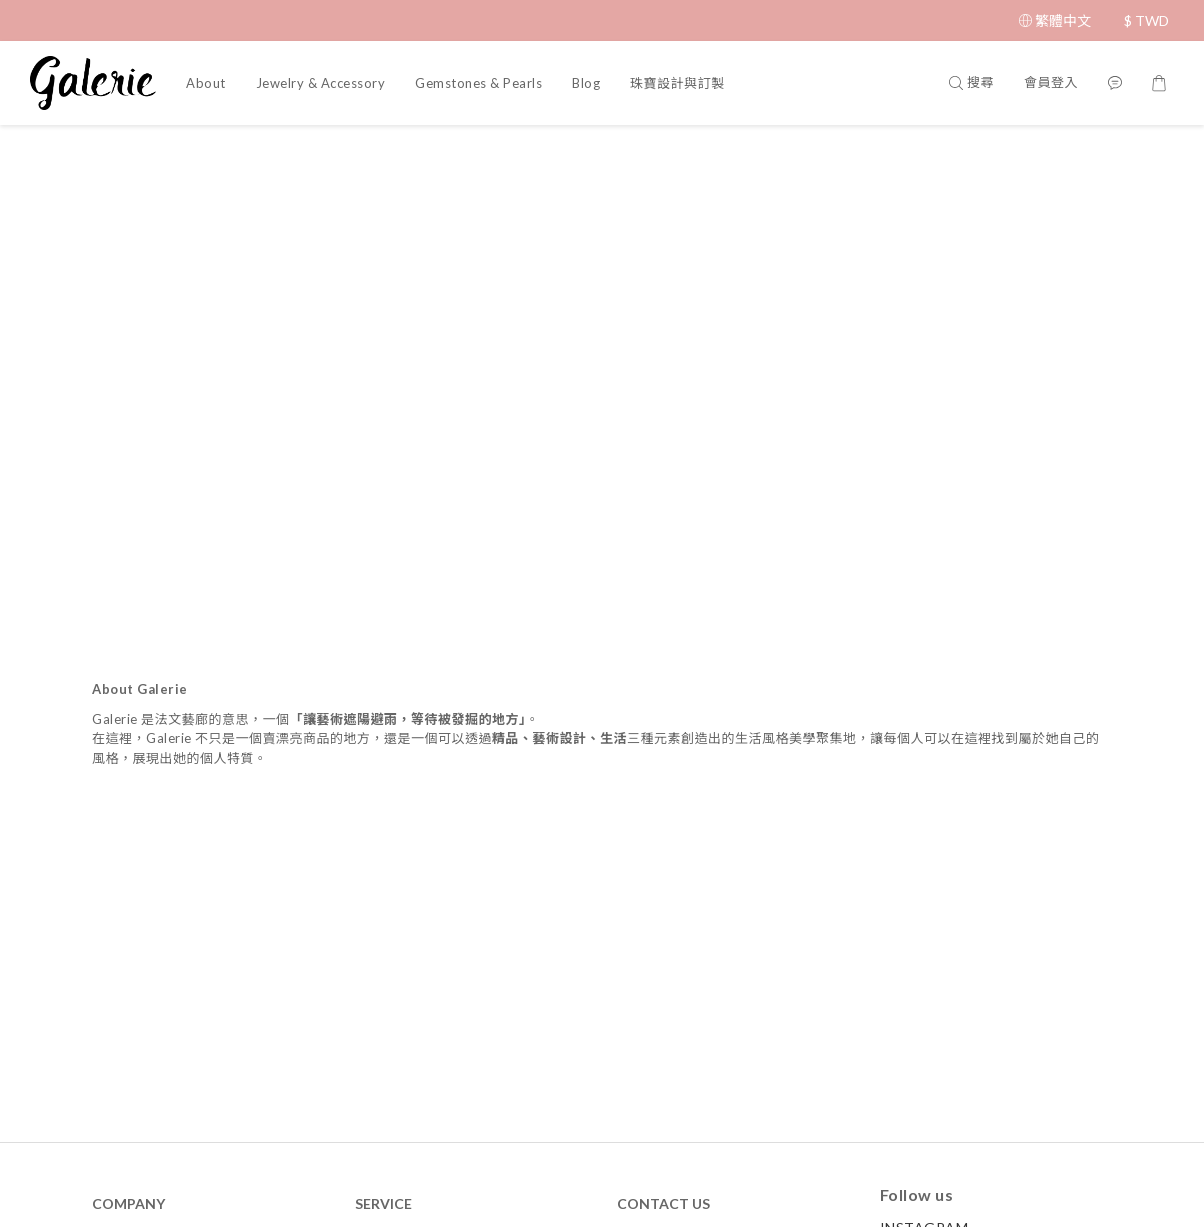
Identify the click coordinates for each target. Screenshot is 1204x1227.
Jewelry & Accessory (321, 83)
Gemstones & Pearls (478, 83)
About (206, 83)
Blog (586, 83)
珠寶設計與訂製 (677, 83)
